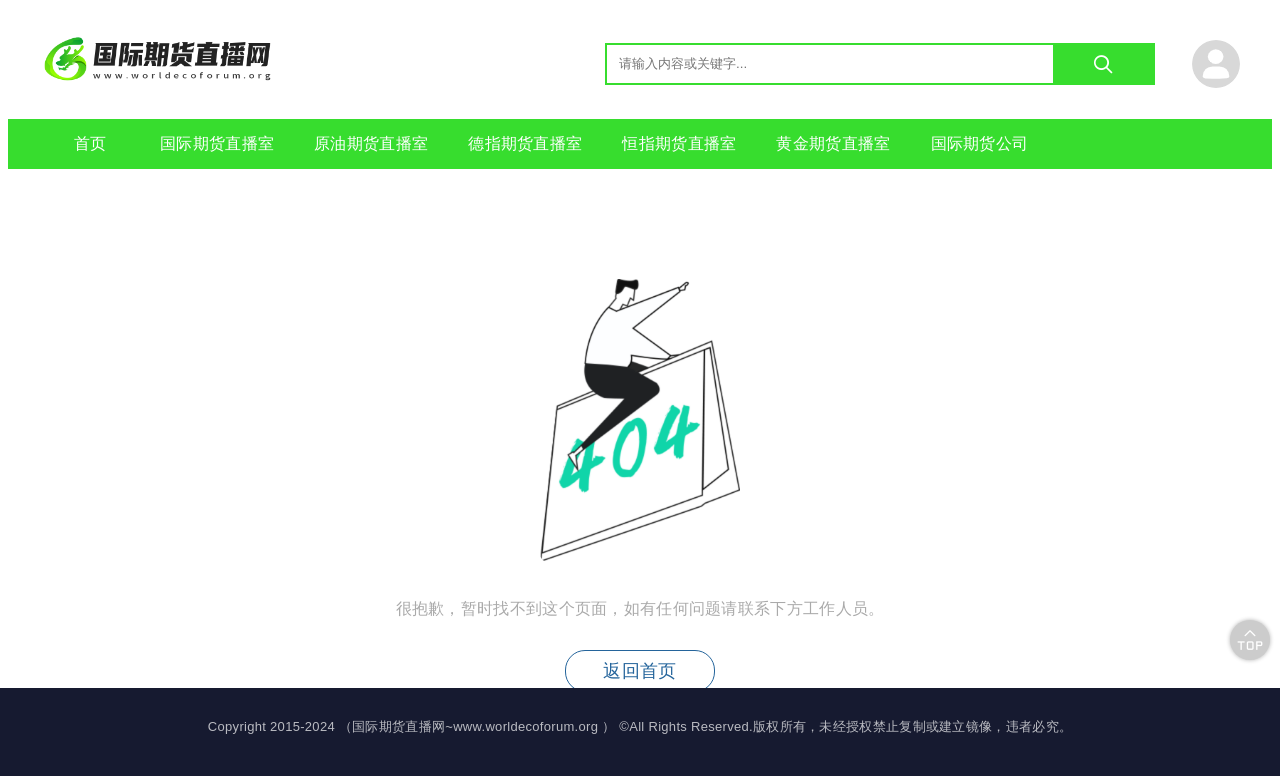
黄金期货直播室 (833, 143)
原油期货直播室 (371, 143)
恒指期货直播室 (679, 143)
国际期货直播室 (217, 143)
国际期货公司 (980, 143)
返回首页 (639, 671)
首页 (90, 143)
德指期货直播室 (525, 143)
